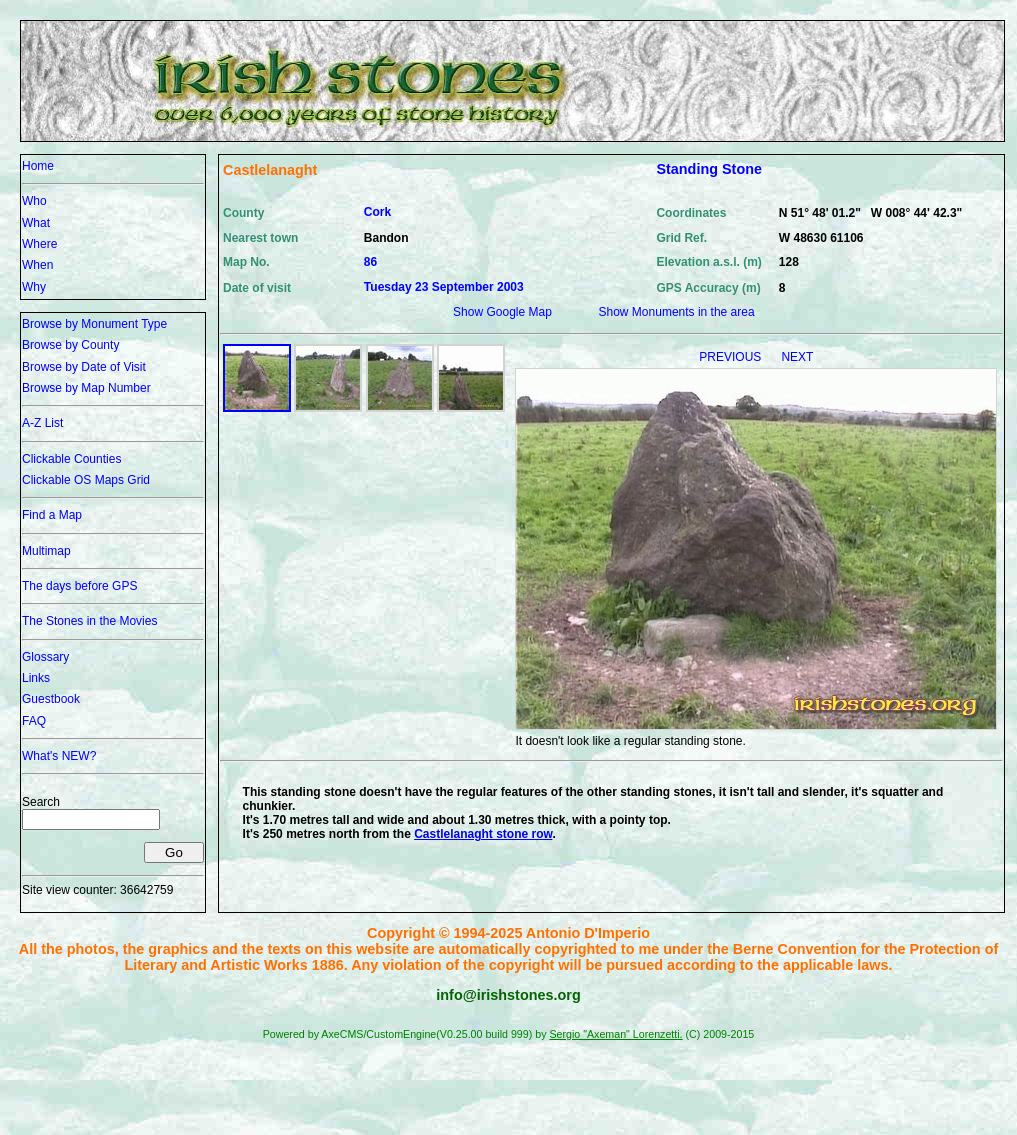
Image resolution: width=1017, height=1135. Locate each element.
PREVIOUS (731, 357)
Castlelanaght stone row (483, 834)
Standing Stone (709, 169)
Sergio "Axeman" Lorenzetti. (615, 1034)
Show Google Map (502, 312)
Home (38, 166)
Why (34, 287)
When (37, 265)
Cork (377, 212)
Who (34, 201)
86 (370, 262)
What (36, 223)
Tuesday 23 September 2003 (444, 287)
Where (39, 244)
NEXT (797, 357)
